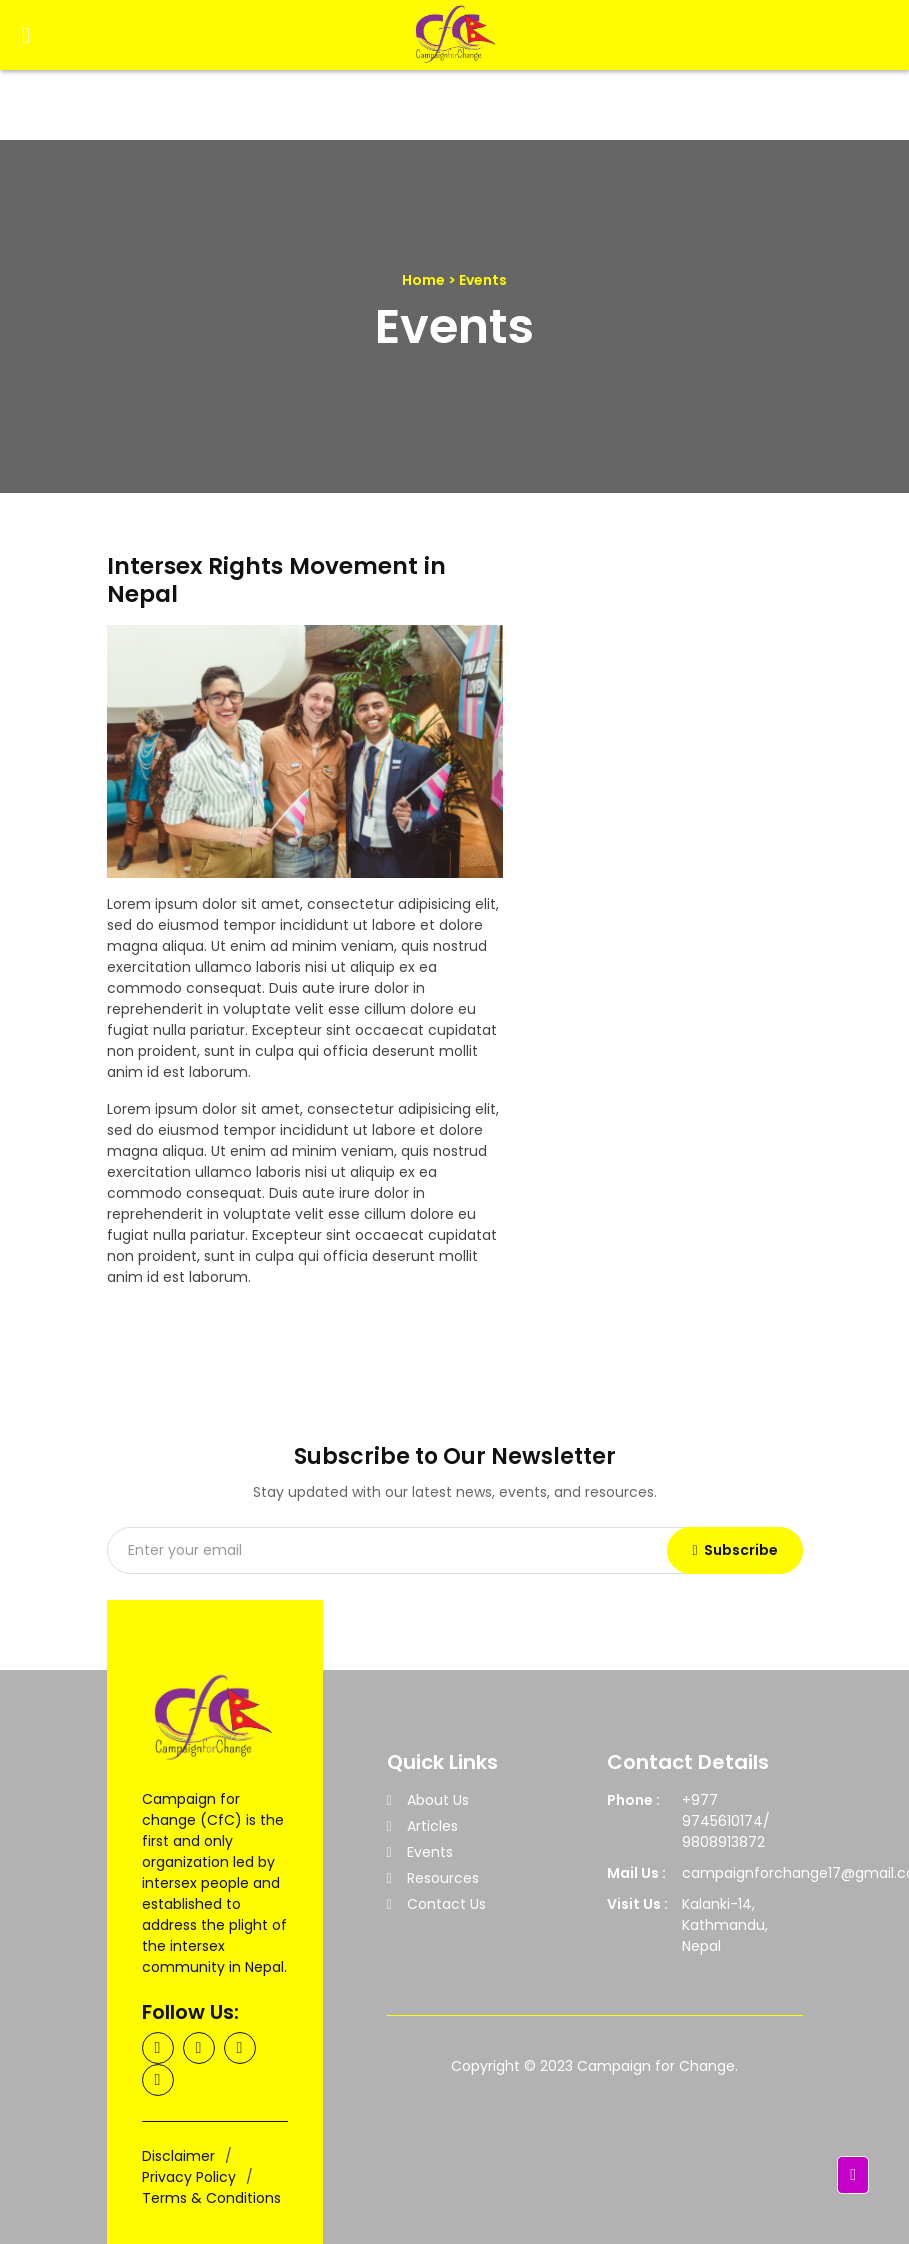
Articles (432, 1826)
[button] (853, 2175)
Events (430, 1852)
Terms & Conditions (211, 2198)
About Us (438, 1800)
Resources (443, 1878)
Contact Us (446, 1904)
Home (423, 280)
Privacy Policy (189, 2177)
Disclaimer (178, 2156)
